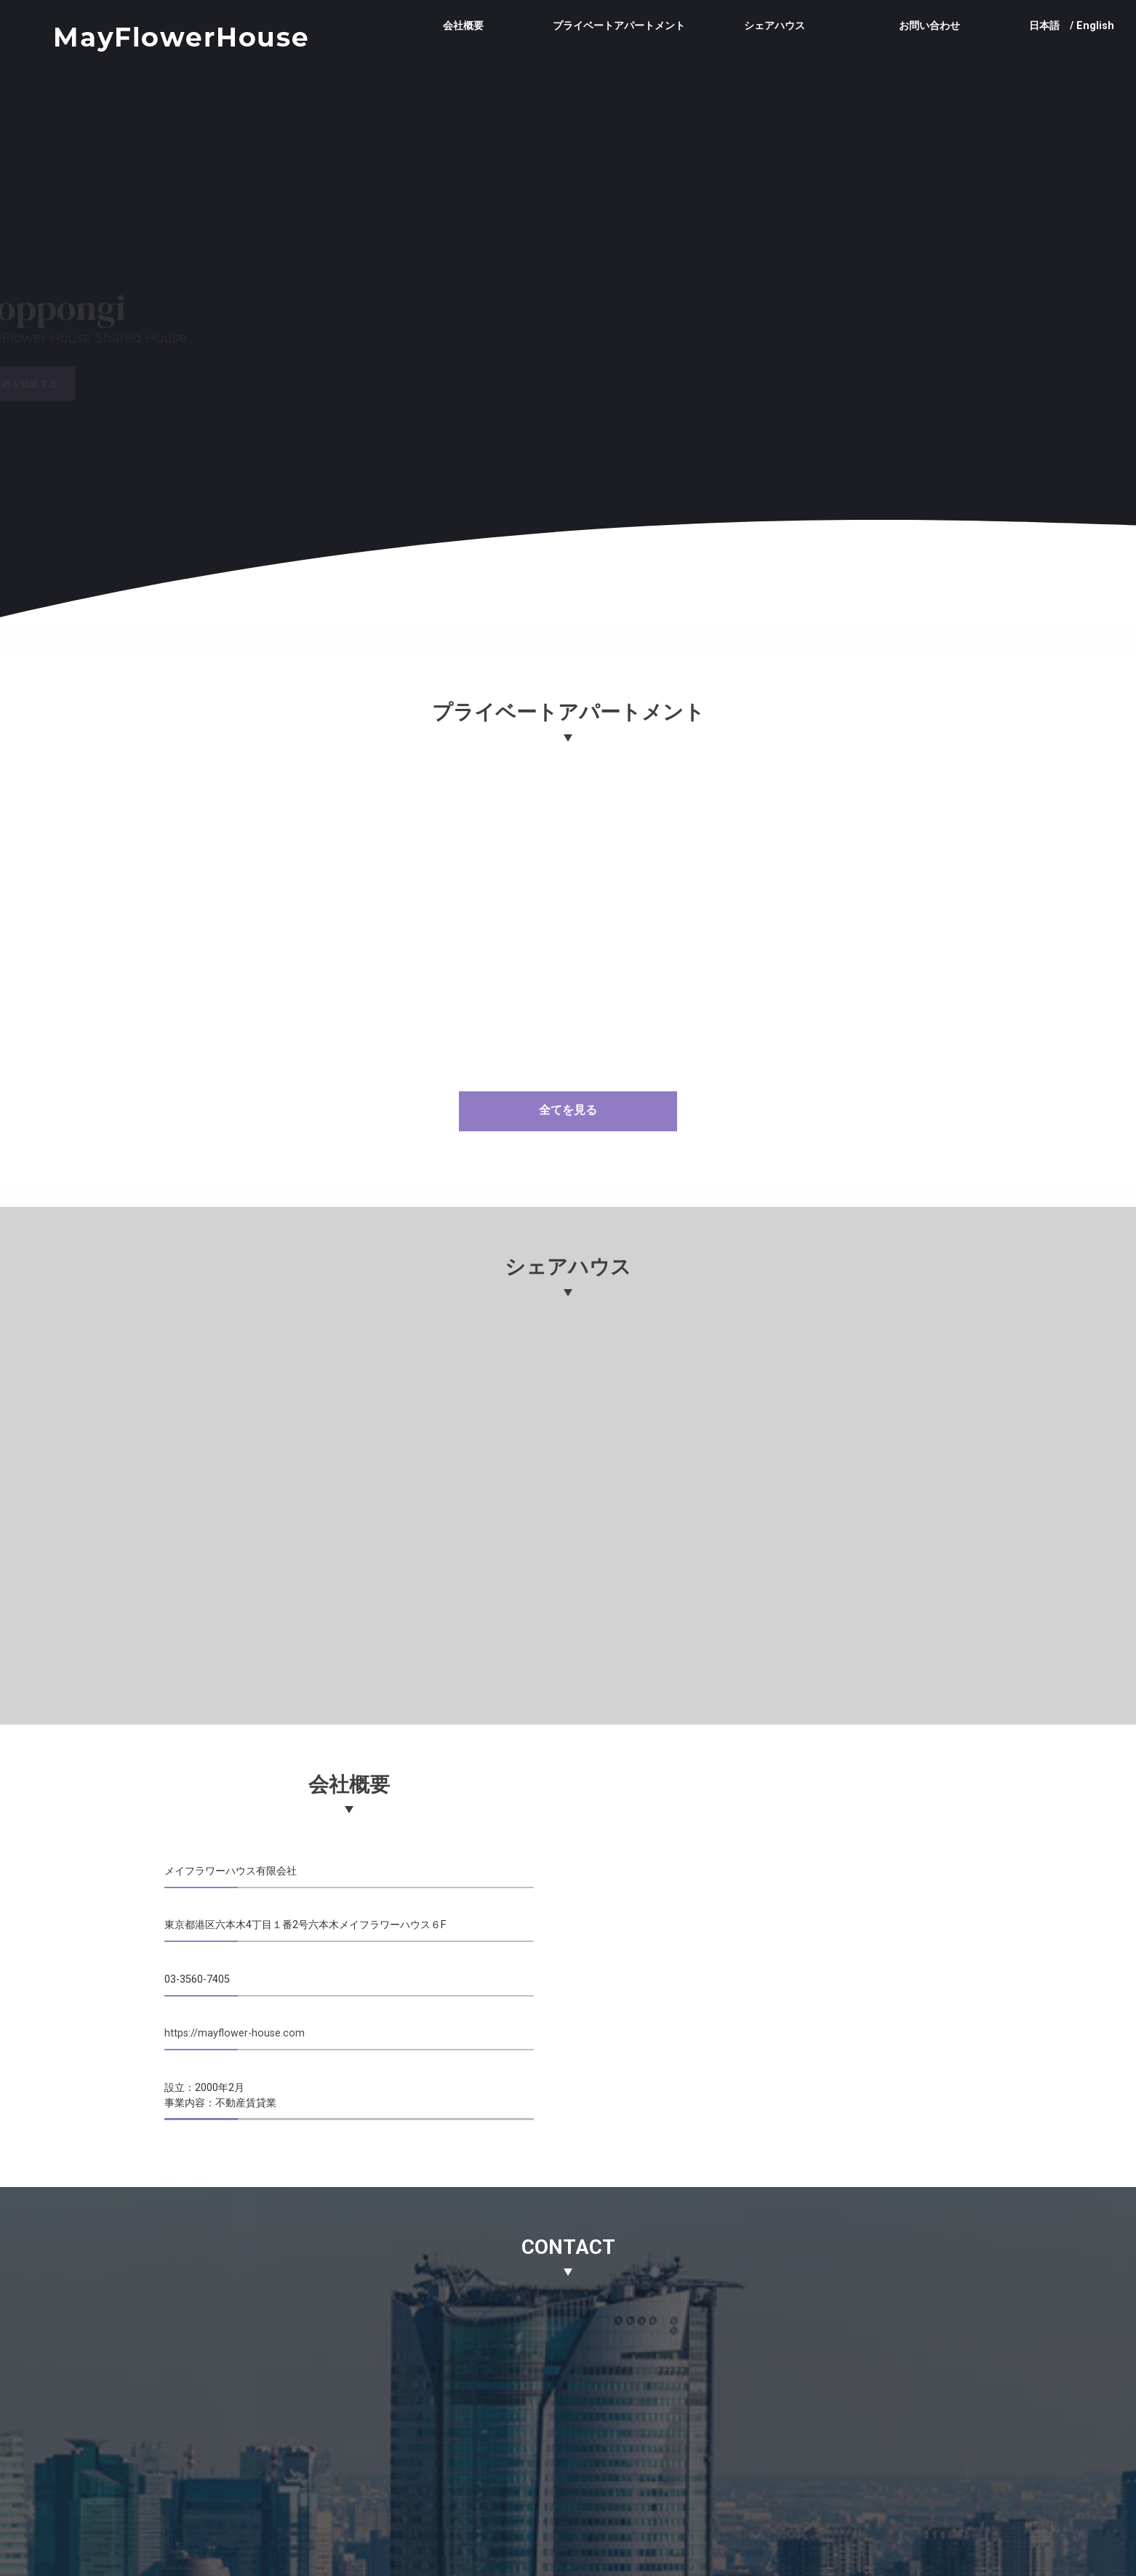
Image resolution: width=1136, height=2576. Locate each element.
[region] (568, 345)
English (1095, 26)
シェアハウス (774, 25)
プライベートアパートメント (619, 25)
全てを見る (568, 1110)
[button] (428, 342)
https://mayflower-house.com (234, 2033)
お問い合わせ (929, 25)
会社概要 (463, 25)
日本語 (1044, 26)
